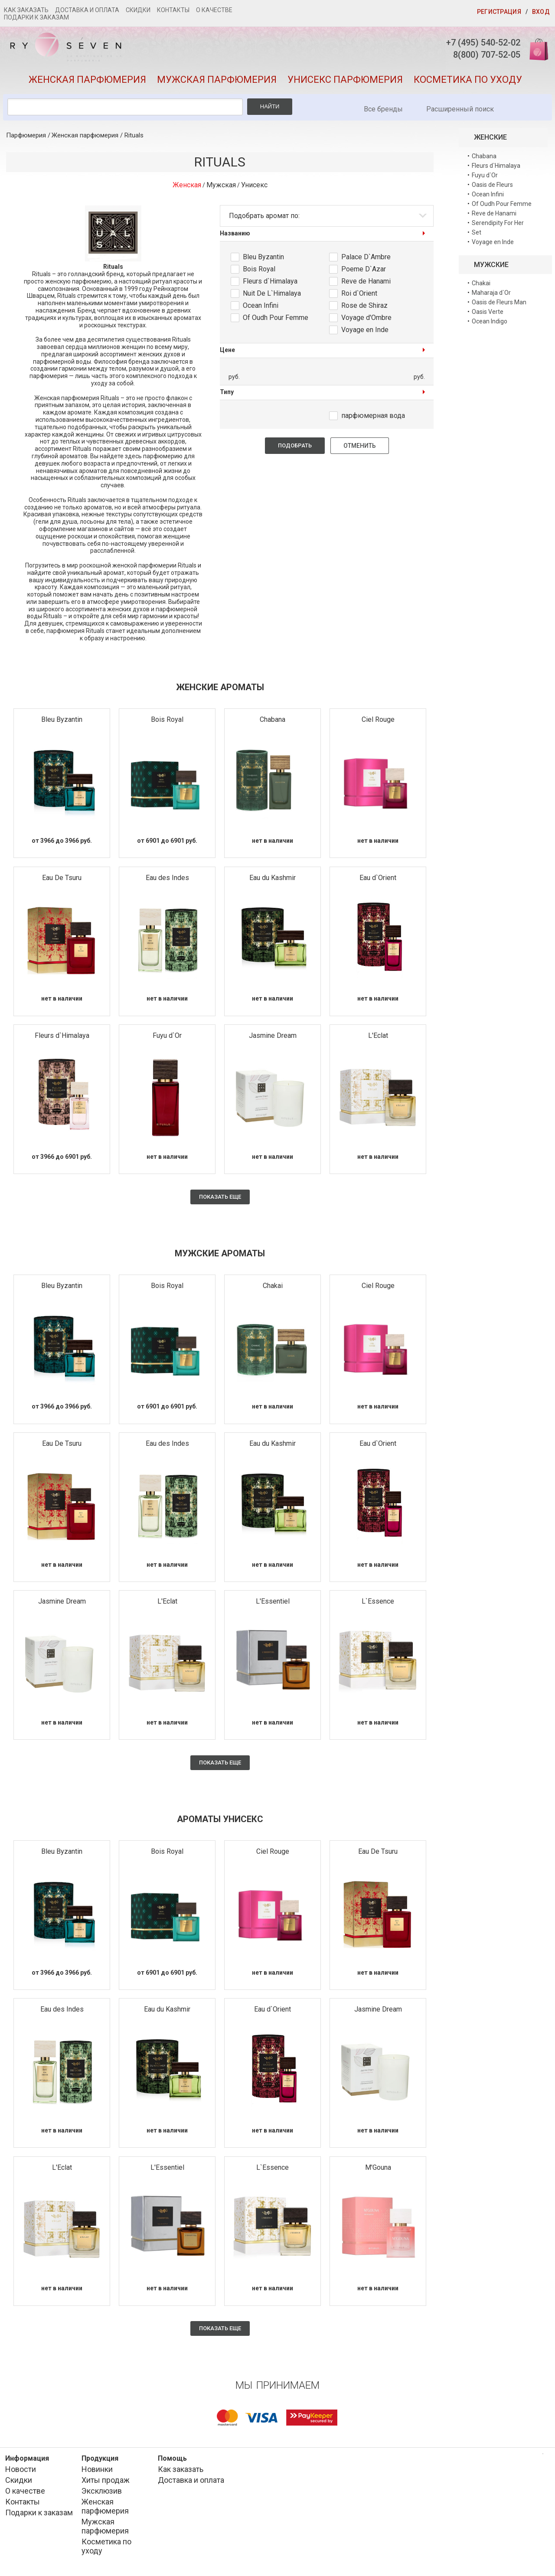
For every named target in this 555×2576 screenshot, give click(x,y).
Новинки (97, 2473)
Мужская (221, 189)
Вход (541, 11)
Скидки (138, 10)
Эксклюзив (102, 2494)
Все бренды (383, 113)
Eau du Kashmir (272, 881)
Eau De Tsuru (62, 881)
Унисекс (254, 189)
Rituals (134, 139)
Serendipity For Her (498, 226)
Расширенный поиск (460, 113)
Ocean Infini (260, 310)
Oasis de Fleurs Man (499, 306)
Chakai (273, 1289)
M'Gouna (378, 2171)
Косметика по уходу (468, 83)
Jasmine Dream (273, 1039)
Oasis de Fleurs (492, 188)
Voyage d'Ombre (366, 322)
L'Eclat (378, 1039)
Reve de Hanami (366, 285)
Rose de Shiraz (364, 310)
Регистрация (499, 11)
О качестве (214, 10)
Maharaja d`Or (491, 296)
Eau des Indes (167, 881)
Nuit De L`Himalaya (272, 297)
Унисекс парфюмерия (345, 83)
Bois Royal (259, 273)
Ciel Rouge (378, 724)
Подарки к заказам (36, 17)
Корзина (534, 48)
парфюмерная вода (373, 419)
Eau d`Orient (377, 881)
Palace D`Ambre (366, 261)
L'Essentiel (273, 1605)
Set (476, 236)
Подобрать (295, 449)
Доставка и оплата (87, 10)
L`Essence (378, 1605)
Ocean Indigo (489, 325)
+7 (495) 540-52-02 (474, 42)
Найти (270, 110)
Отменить (359, 449)
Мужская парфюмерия (217, 83)
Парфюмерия (26, 139)
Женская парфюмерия (87, 83)
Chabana (272, 724)
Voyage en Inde (364, 334)
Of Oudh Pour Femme (275, 322)
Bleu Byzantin (263, 261)
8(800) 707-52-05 (478, 56)
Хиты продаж (106, 2483)
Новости (20, 2473)
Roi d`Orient (359, 297)
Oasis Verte (487, 315)
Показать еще (220, 1200)
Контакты (173, 10)
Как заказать (26, 10)
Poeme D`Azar (363, 273)
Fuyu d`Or (167, 1039)
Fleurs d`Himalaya (270, 285)
